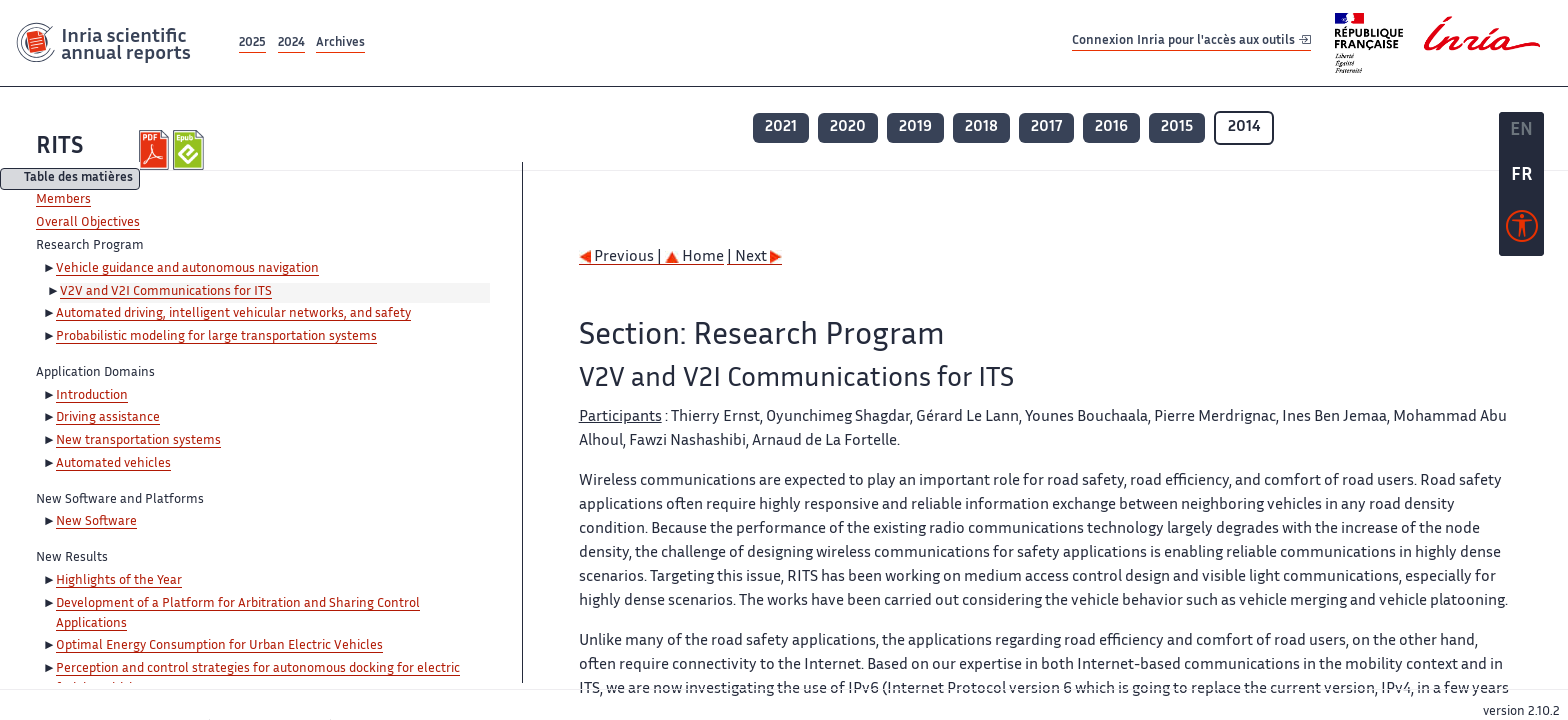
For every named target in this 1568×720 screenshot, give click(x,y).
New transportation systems (138, 441)
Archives (340, 43)
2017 (1046, 127)
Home (694, 257)
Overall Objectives (88, 223)
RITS (59, 147)
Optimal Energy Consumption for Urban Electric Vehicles (219, 646)
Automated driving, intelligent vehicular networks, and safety (233, 314)
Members (63, 200)
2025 (252, 43)
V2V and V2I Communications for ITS (166, 292)
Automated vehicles (113, 464)
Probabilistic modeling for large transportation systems (216, 337)
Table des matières (78, 179)
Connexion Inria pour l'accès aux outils (1191, 42)
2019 (915, 127)
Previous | (622, 257)
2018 (981, 127)
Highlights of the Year (119, 581)
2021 (781, 127)
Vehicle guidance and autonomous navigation (187, 269)
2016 (1111, 127)
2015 (1177, 127)
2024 (291, 43)
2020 (848, 127)
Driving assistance (108, 418)
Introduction (92, 396)
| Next (754, 257)
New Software (96, 522)
